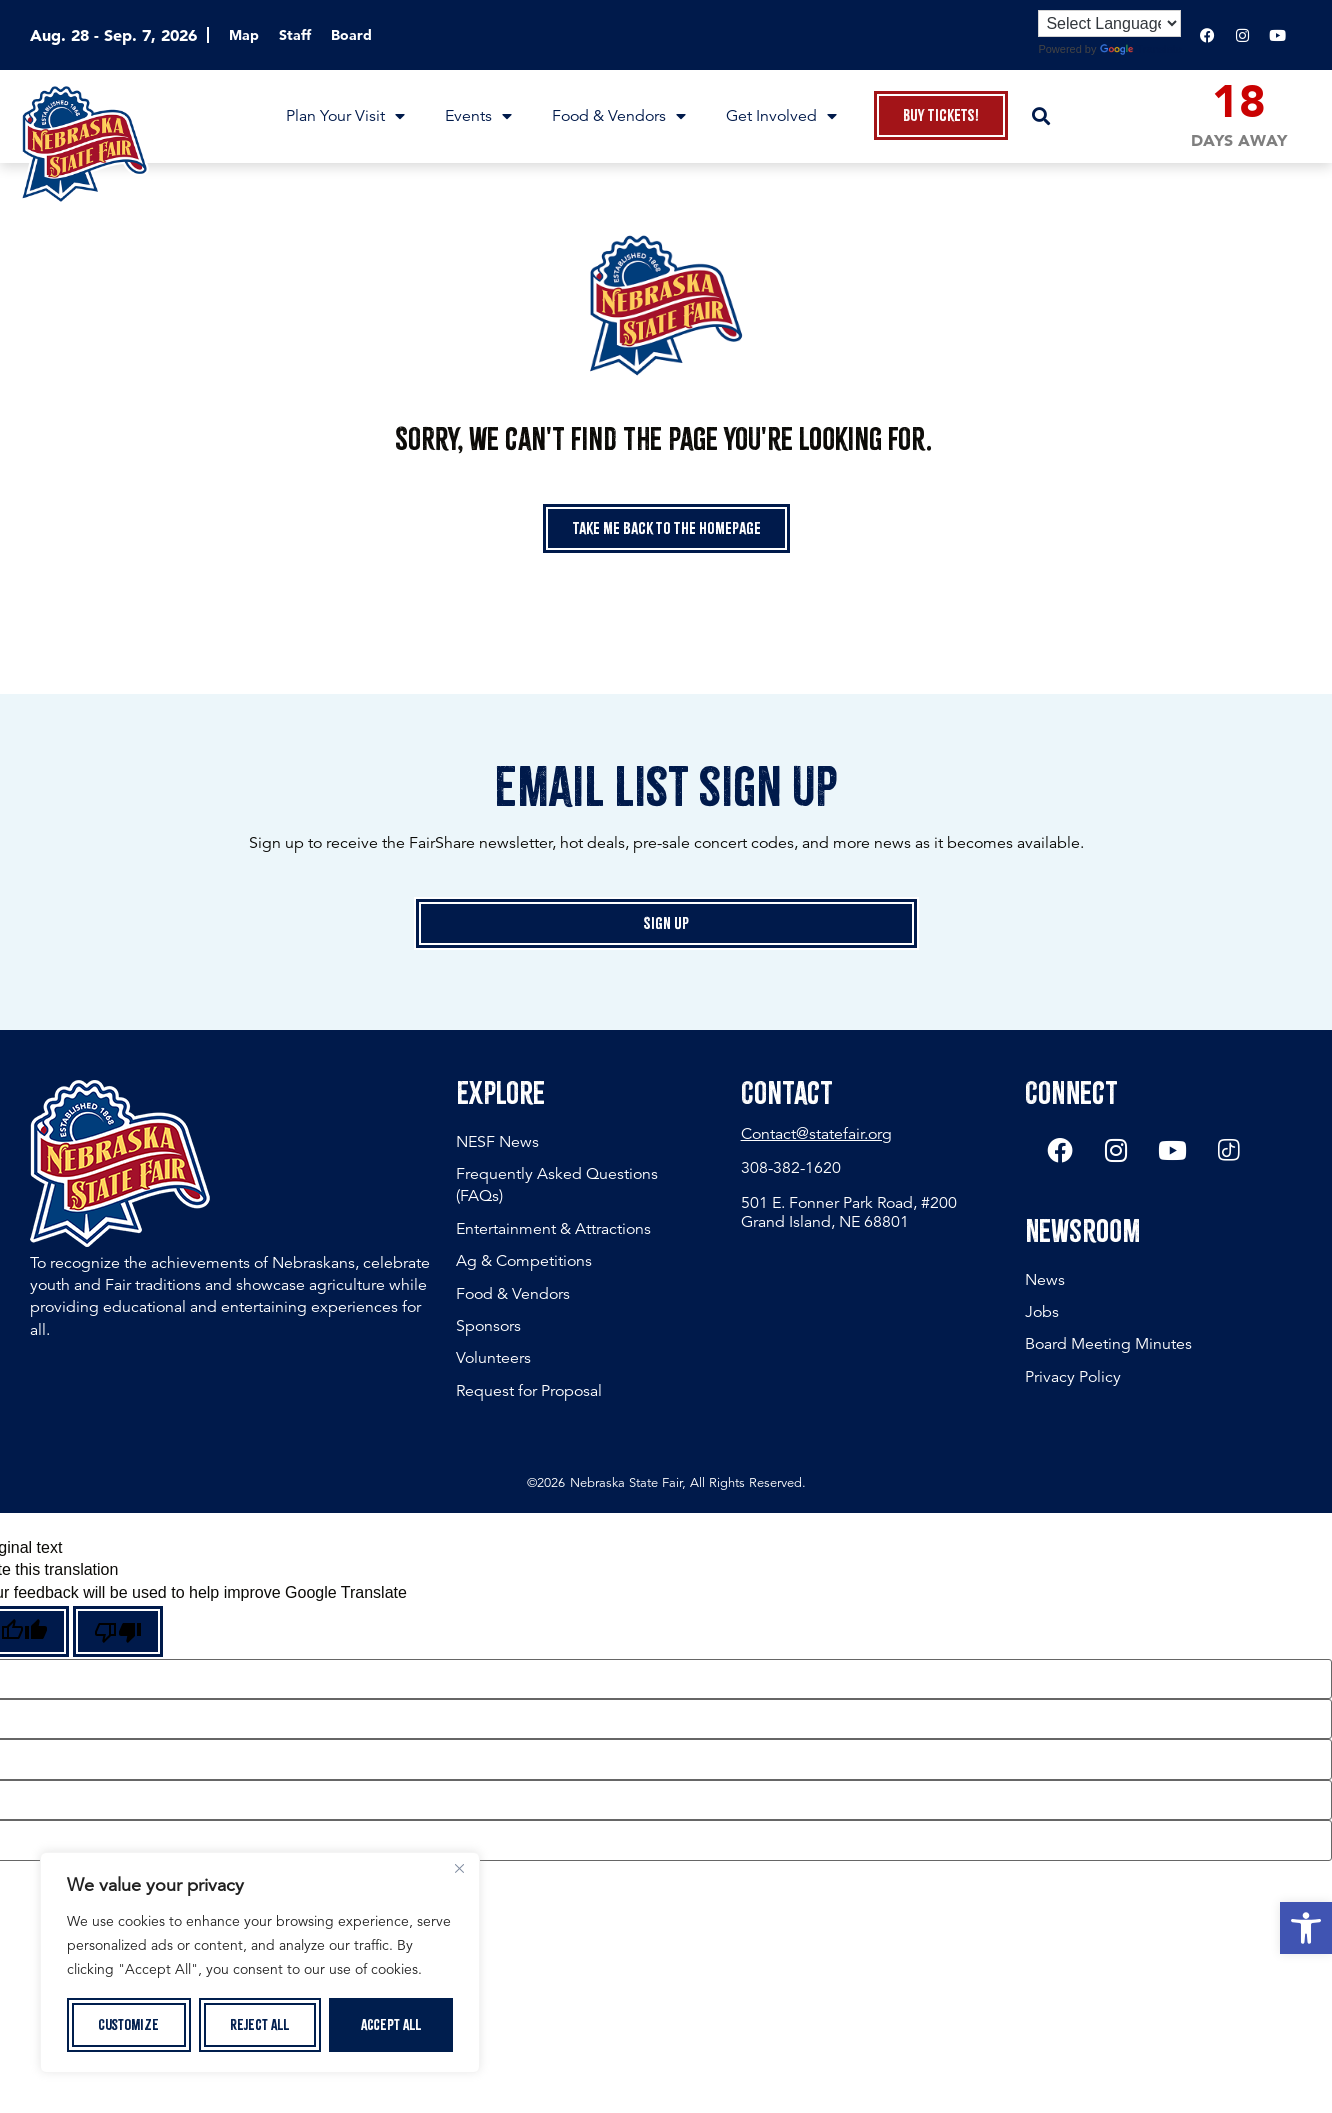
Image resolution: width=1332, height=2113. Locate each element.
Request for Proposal (529, 1391)
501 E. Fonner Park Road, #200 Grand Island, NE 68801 (849, 1212)
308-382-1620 (791, 1168)
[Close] (459, 1870)
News (1045, 1281)
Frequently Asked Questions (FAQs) (557, 1185)
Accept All (391, 2025)
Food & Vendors (619, 116)
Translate (1141, 49)
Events (478, 116)
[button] (1306, 1928)
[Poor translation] (118, 1631)
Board (351, 35)
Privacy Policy (1073, 1378)
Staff (295, 35)
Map (244, 35)
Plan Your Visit (345, 116)
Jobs (1042, 1313)
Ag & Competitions (524, 1261)
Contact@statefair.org (816, 1134)
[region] (260, 1963)
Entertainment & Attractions (553, 1229)
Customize (128, 2025)
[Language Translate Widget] (1109, 23)
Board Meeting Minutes (1108, 1345)
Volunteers (493, 1358)
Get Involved (781, 116)
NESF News (497, 1142)
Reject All (260, 2025)
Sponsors (488, 1326)
